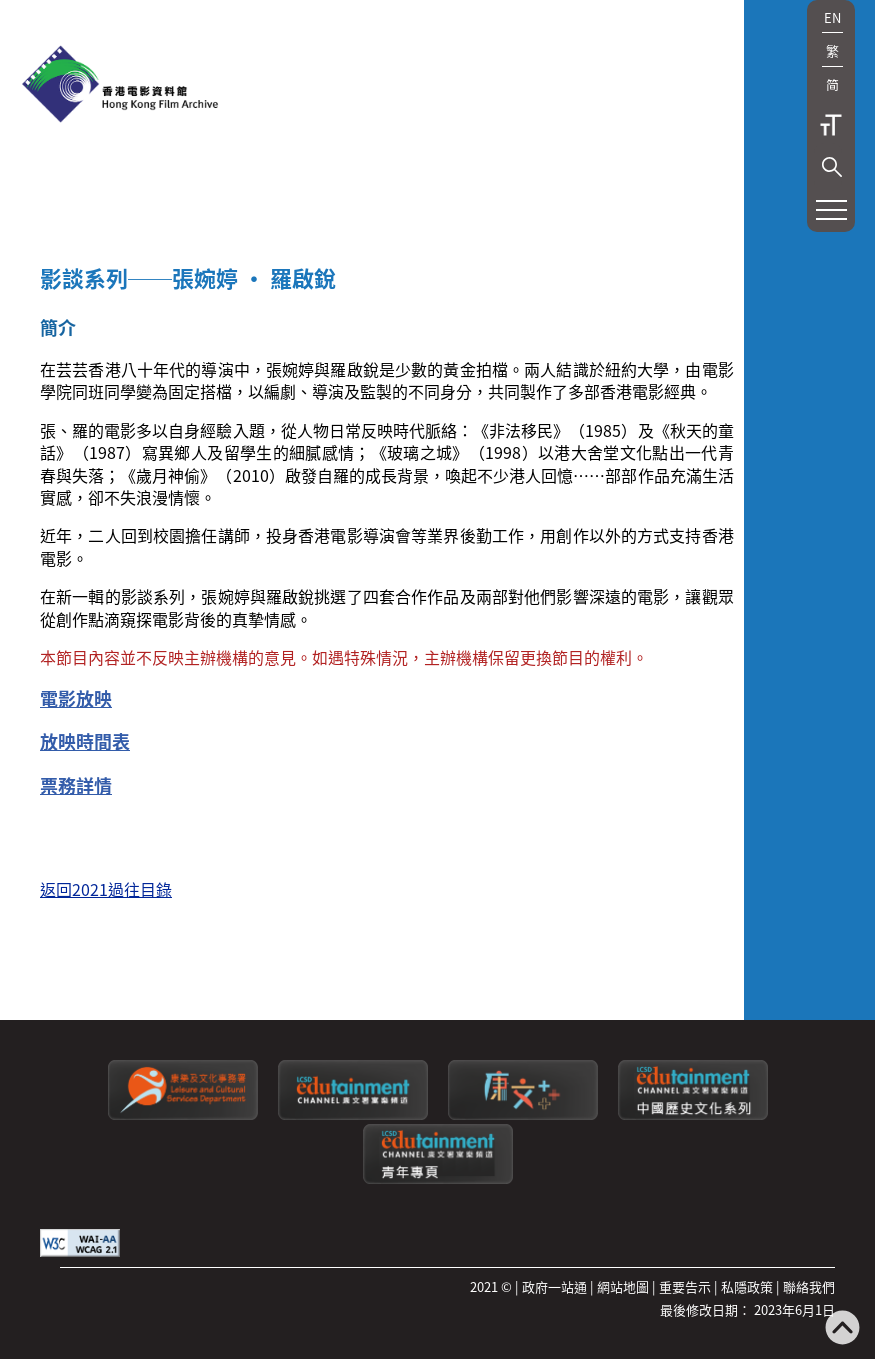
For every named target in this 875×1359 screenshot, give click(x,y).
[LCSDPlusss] (523, 1114)
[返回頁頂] (842, 1329)
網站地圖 (623, 1286)
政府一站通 (554, 1286)
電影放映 (76, 698)
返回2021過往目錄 (106, 889)
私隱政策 (747, 1286)
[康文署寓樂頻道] (353, 1114)
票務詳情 (76, 785)
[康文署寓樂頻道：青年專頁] (438, 1178)
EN (832, 17)
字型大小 (831, 125)
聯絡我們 (809, 1286)
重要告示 (685, 1286)
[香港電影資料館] (120, 86)
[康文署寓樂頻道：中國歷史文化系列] (693, 1114)
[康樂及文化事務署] (183, 1114)
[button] (832, 167)
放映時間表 (85, 741)
